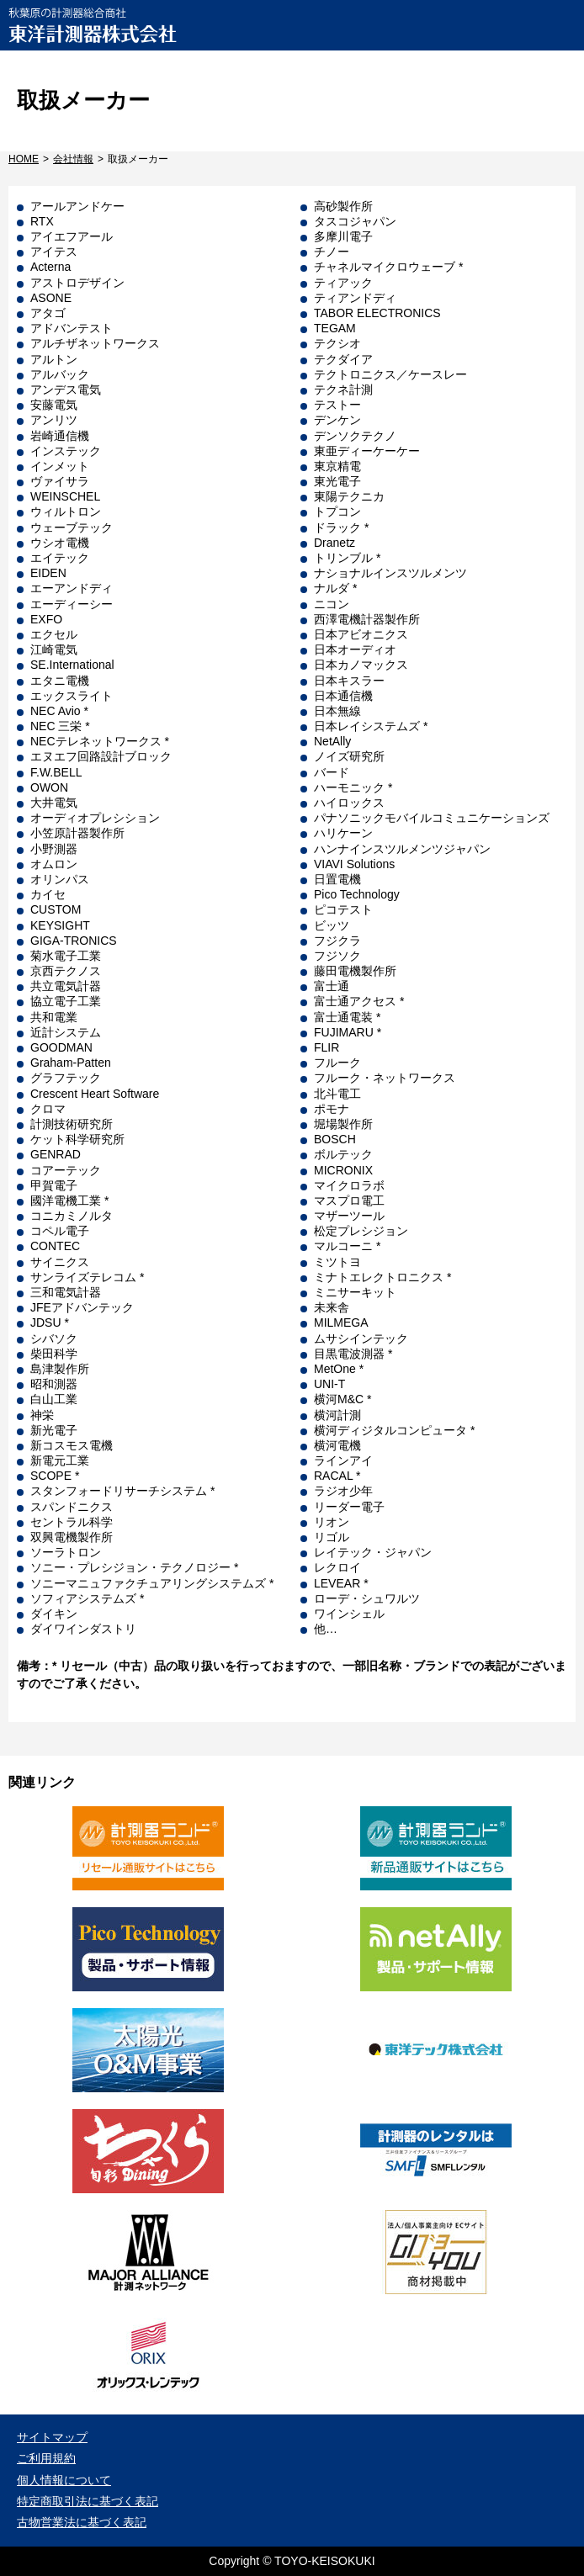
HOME (23, 159)
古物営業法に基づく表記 (81, 2522)
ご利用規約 (46, 2458)
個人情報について (64, 2480)
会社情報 (73, 159)
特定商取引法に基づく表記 (87, 2501)
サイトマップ (52, 2437)
